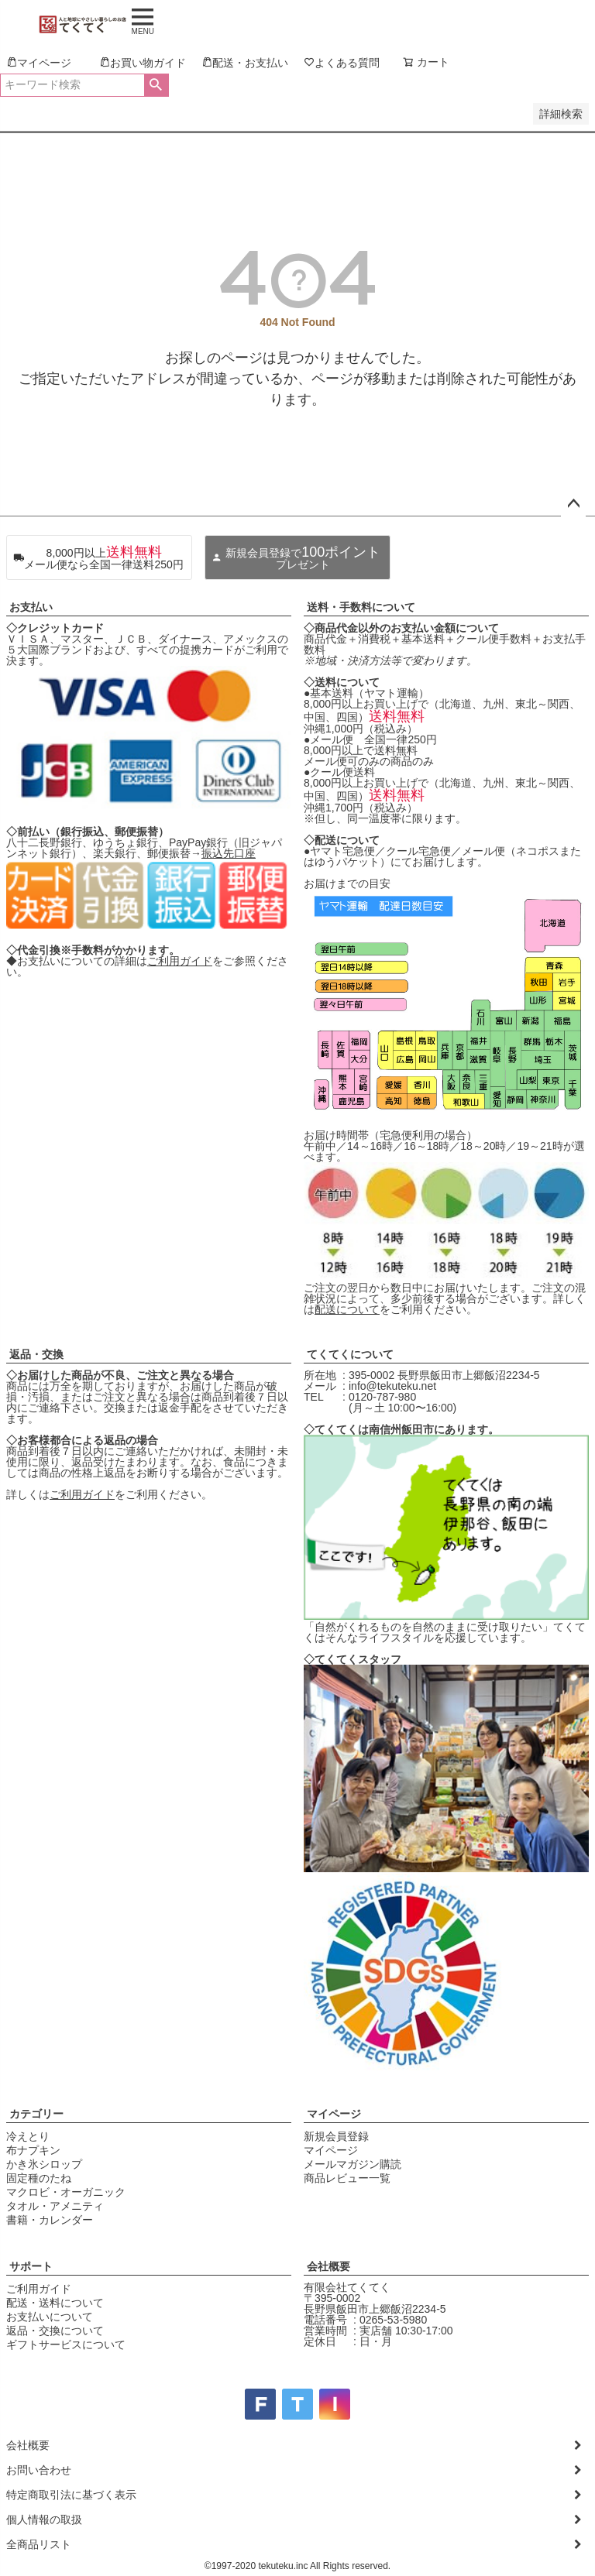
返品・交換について (55, 2330)
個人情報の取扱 (44, 2519)
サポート (31, 2266)
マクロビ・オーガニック (66, 2192)
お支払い (31, 607)
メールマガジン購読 (352, 2164)
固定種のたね (38, 2178)
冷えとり (28, 2136)
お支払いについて (49, 2316)
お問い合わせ (38, 2470)
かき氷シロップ (44, 2164)
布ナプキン (33, 2150)
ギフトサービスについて (66, 2344)
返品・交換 (36, 1354)
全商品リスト (38, 2544)
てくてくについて (350, 1354)
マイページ (334, 2114)
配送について (347, 1309)
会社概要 (328, 2266)
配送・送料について (55, 2302)
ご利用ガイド (179, 961)
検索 (156, 85)
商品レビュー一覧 (347, 2178)
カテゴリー (36, 2114)
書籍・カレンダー (49, 2220)
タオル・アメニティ (55, 2206)
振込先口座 (228, 853)
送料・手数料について (361, 607)
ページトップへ (573, 504)
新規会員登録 (336, 2136)
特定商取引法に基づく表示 (71, 2495)
